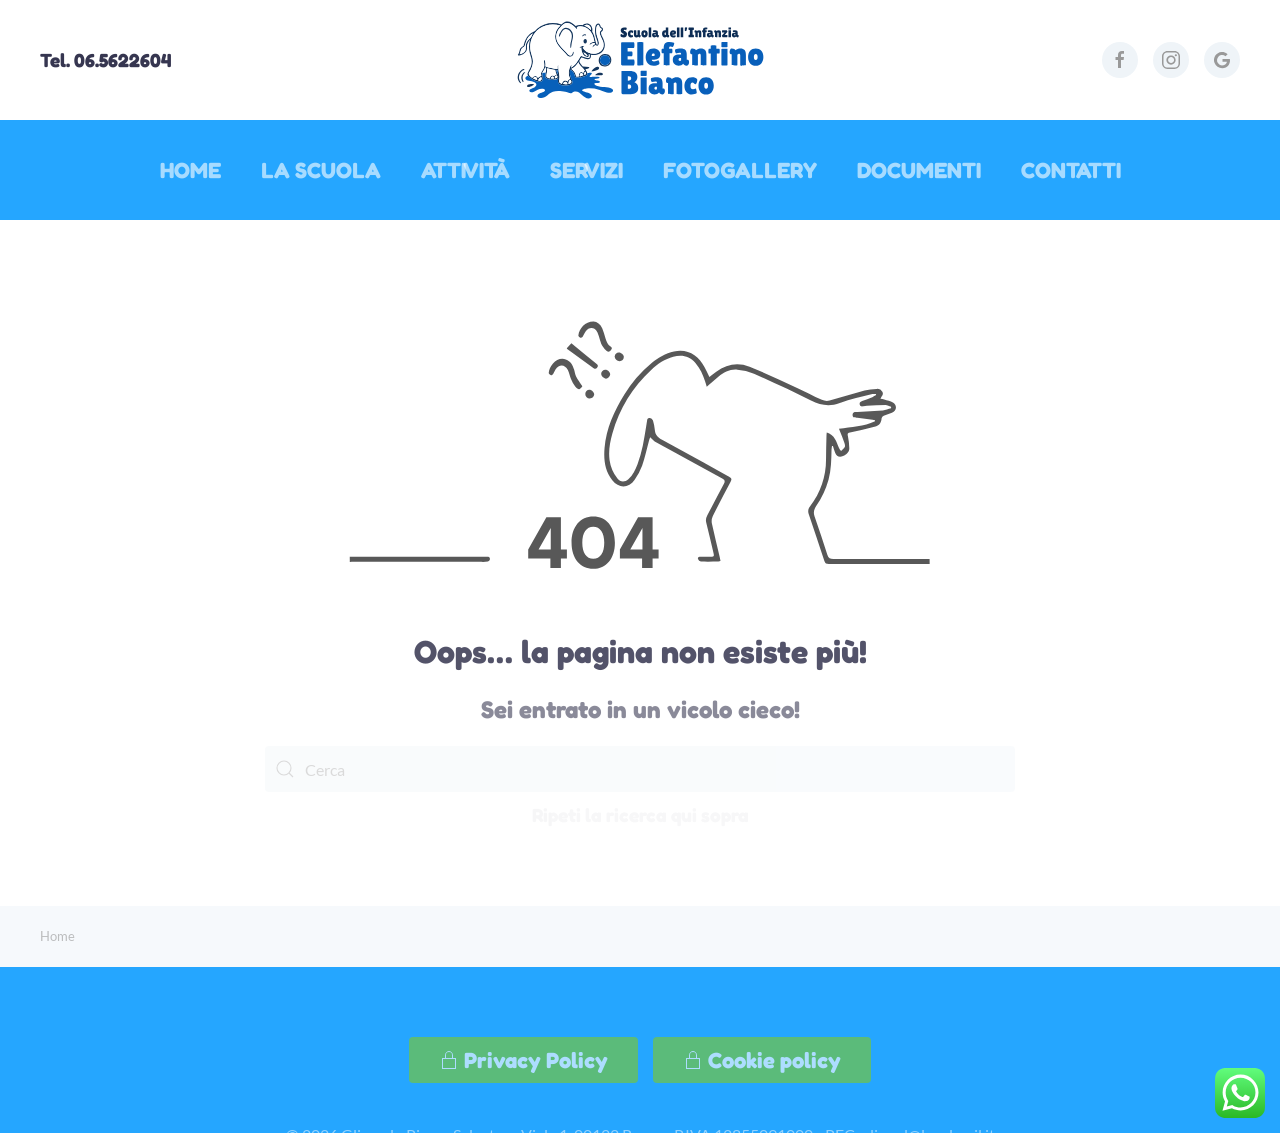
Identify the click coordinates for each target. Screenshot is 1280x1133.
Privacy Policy (523, 1060)
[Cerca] (640, 769)
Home (190, 170)
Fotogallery (740, 170)
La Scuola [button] (321, 170)
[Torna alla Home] (640, 60)
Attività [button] (465, 170)
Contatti (1071, 170)
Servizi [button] (586, 170)
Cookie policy (762, 1060)
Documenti (919, 170)
